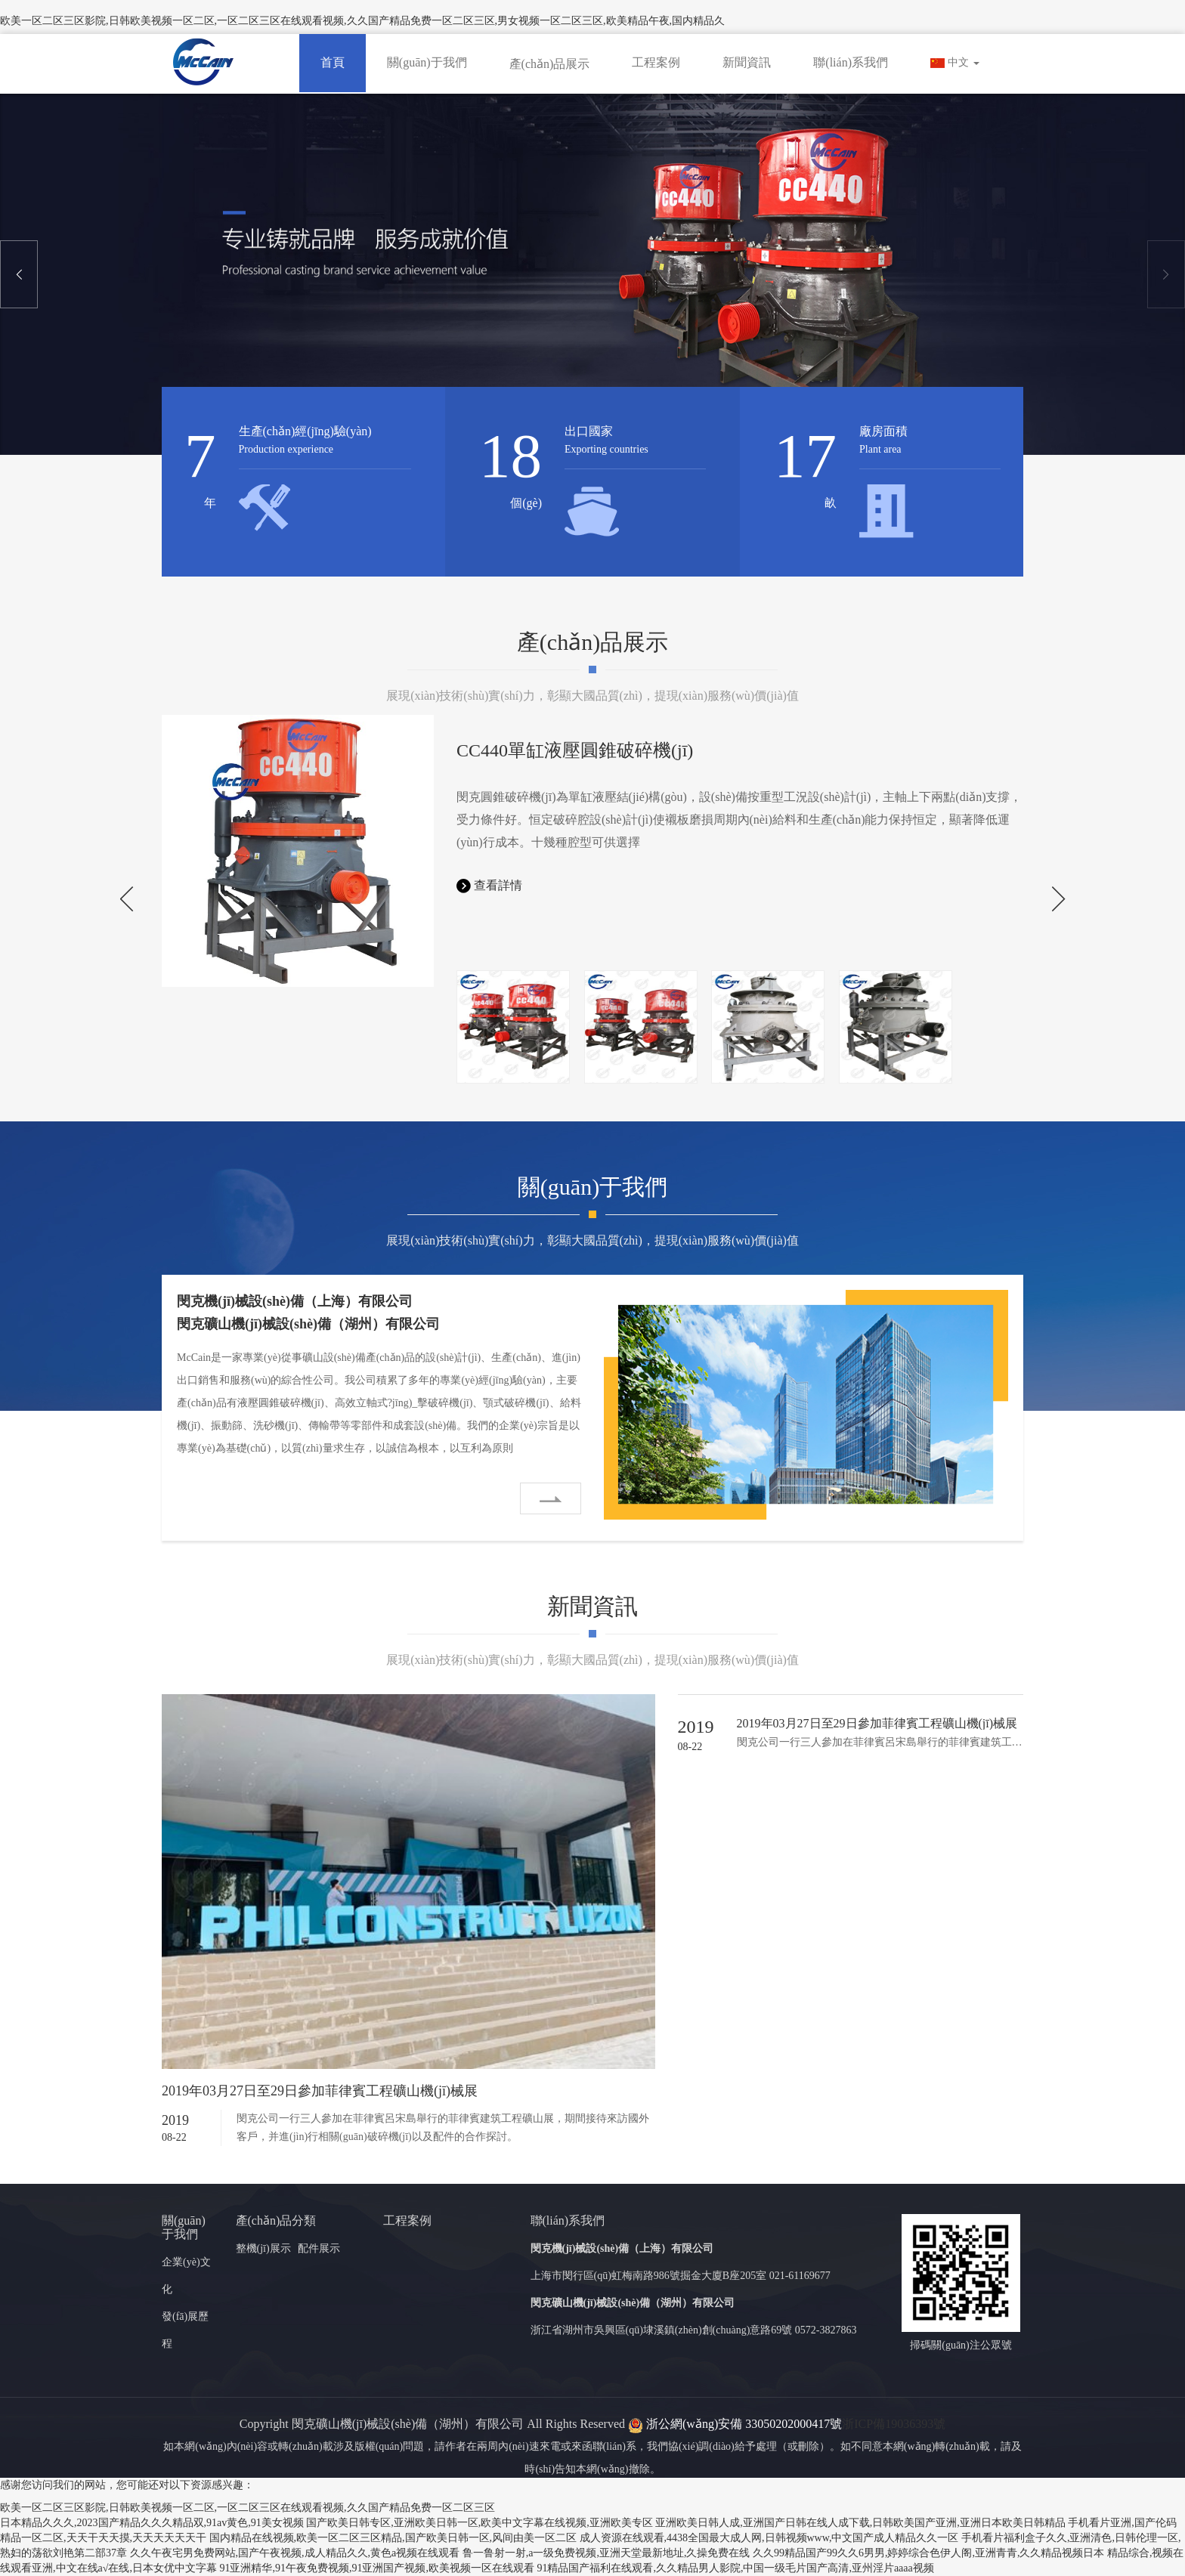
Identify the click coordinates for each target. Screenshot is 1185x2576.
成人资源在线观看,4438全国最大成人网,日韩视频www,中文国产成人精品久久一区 (769, 2538)
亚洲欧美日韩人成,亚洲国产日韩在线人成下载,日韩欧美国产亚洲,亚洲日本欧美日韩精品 (860, 2522)
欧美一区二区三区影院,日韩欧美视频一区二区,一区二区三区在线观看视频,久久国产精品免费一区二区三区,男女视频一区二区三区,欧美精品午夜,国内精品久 (362, 20)
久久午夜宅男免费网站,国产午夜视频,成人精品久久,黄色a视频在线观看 (295, 2553)
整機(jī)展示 (263, 2248)
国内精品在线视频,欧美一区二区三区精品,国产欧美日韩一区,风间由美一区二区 (393, 2538)
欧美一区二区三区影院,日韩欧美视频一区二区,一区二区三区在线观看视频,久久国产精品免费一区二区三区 (247, 2507)
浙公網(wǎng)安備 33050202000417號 (735, 2423)
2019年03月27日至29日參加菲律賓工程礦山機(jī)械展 (320, 2090)
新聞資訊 (746, 62)
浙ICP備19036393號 (893, 2423)
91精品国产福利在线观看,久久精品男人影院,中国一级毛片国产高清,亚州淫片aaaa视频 (735, 2568)
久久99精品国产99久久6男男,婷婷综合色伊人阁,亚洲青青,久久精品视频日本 (929, 2553)
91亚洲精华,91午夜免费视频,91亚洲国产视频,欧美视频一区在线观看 (376, 2568)
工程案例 (656, 62)
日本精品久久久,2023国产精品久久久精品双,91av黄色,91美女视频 (152, 2522)
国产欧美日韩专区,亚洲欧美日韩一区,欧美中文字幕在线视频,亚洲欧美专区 (479, 2522)
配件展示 (319, 2248)
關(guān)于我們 (427, 62)
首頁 (332, 62)
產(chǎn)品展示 (549, 63)
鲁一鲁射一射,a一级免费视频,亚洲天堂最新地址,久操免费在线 (606, 2553)
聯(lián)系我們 (850, 62)
